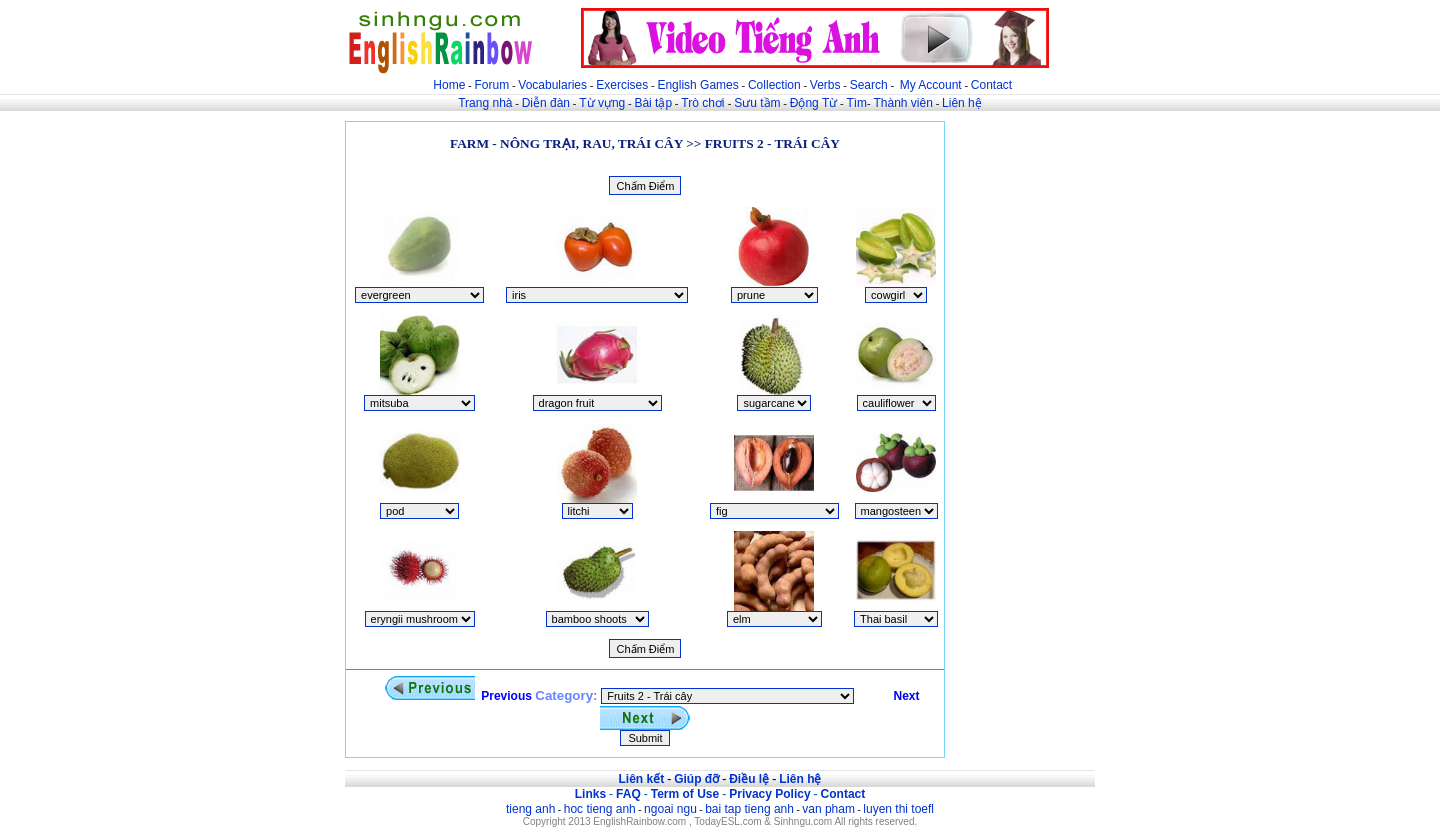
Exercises (622, 85)
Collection (774, 85)
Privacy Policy (769, 794)
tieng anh (530, 809)
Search (869, 85)
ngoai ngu (670, 809)
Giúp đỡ (696, 779)
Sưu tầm (757, 103)
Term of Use (685, 794)
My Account (931, 85)
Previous (458, 696)
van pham (828, 809)
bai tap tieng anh (749, 809)
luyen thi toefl (898, 809)
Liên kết (641, 779)
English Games (697, 85)
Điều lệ (749, 779)
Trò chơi (704, 103)
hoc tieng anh (600, 809)
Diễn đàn (546, 103)
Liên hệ (962, 103)
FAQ (628, 794)
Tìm (856, 103)
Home (449, 85)
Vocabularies (552, 85)
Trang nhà (485, 103)
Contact (991, 85)
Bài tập (653, 103)
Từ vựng (602, 103)
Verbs (825, 85)
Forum (491, 85)
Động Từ (813, 103)
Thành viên (903, 103)
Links (590, 794)
